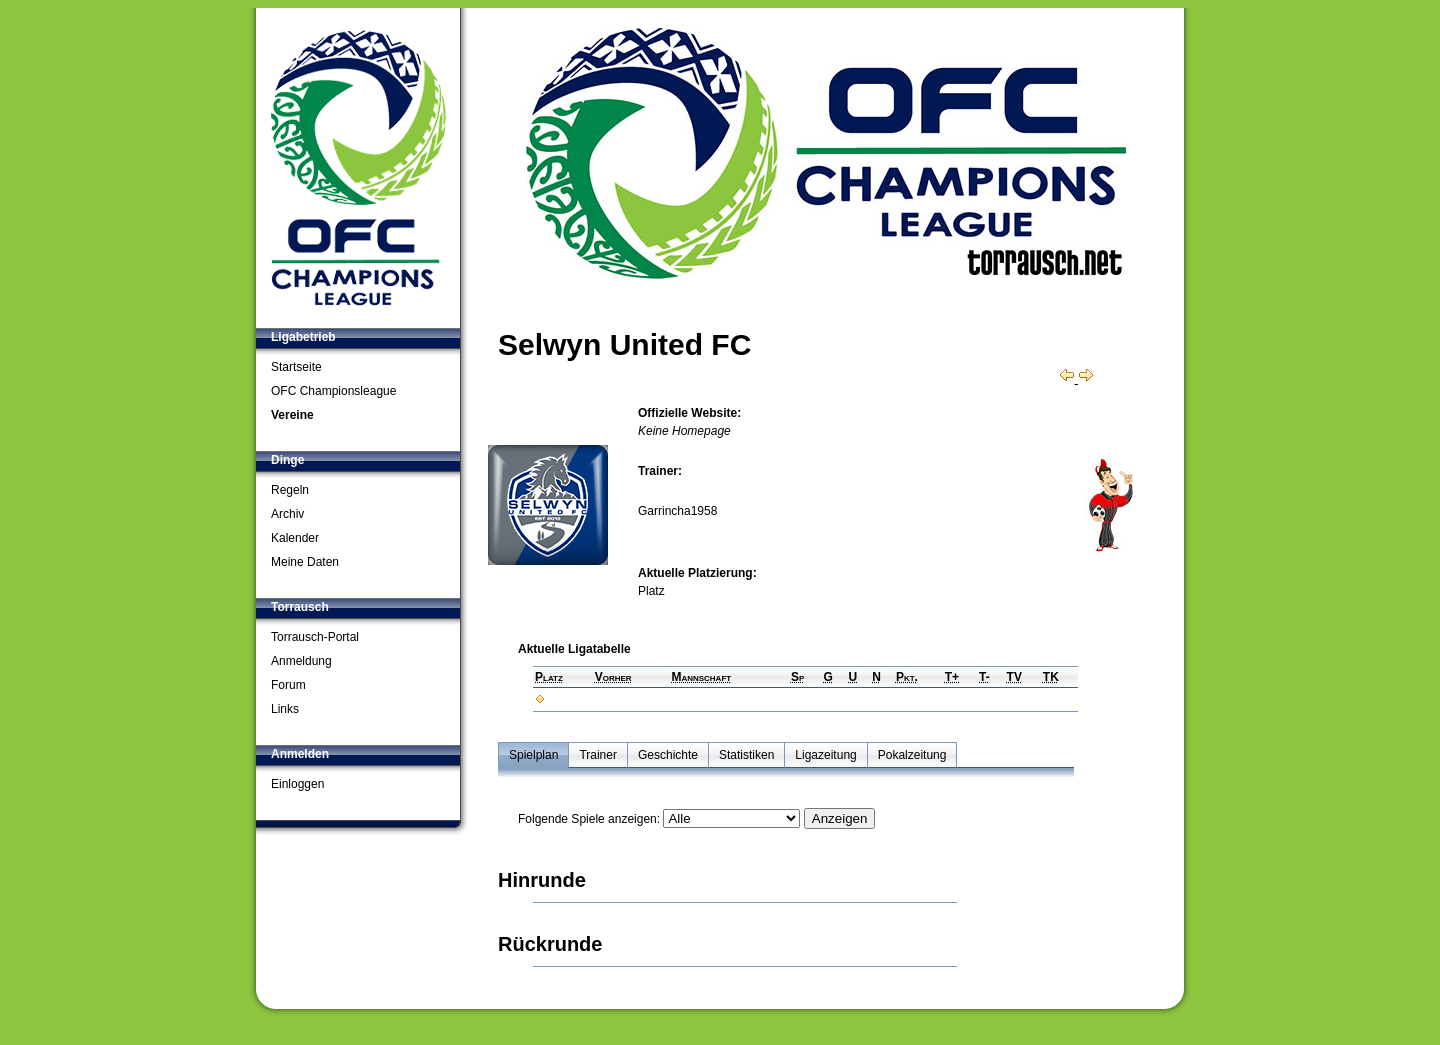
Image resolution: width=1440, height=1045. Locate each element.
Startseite (296, 367)
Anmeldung (301, 661)
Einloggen (297, 784)
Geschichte (668, 755)
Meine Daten (305, 562)
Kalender (295, 538)
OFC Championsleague (333, 391)
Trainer (598, 755)
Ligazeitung (825, 755)
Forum (288, 685)
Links (285, 709)
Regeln (290, 490)
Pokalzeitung (912, 755)
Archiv (287, 514)
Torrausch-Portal (315, 637)
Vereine (292, 415)
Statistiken (746, 755)
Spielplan (533, 755)
